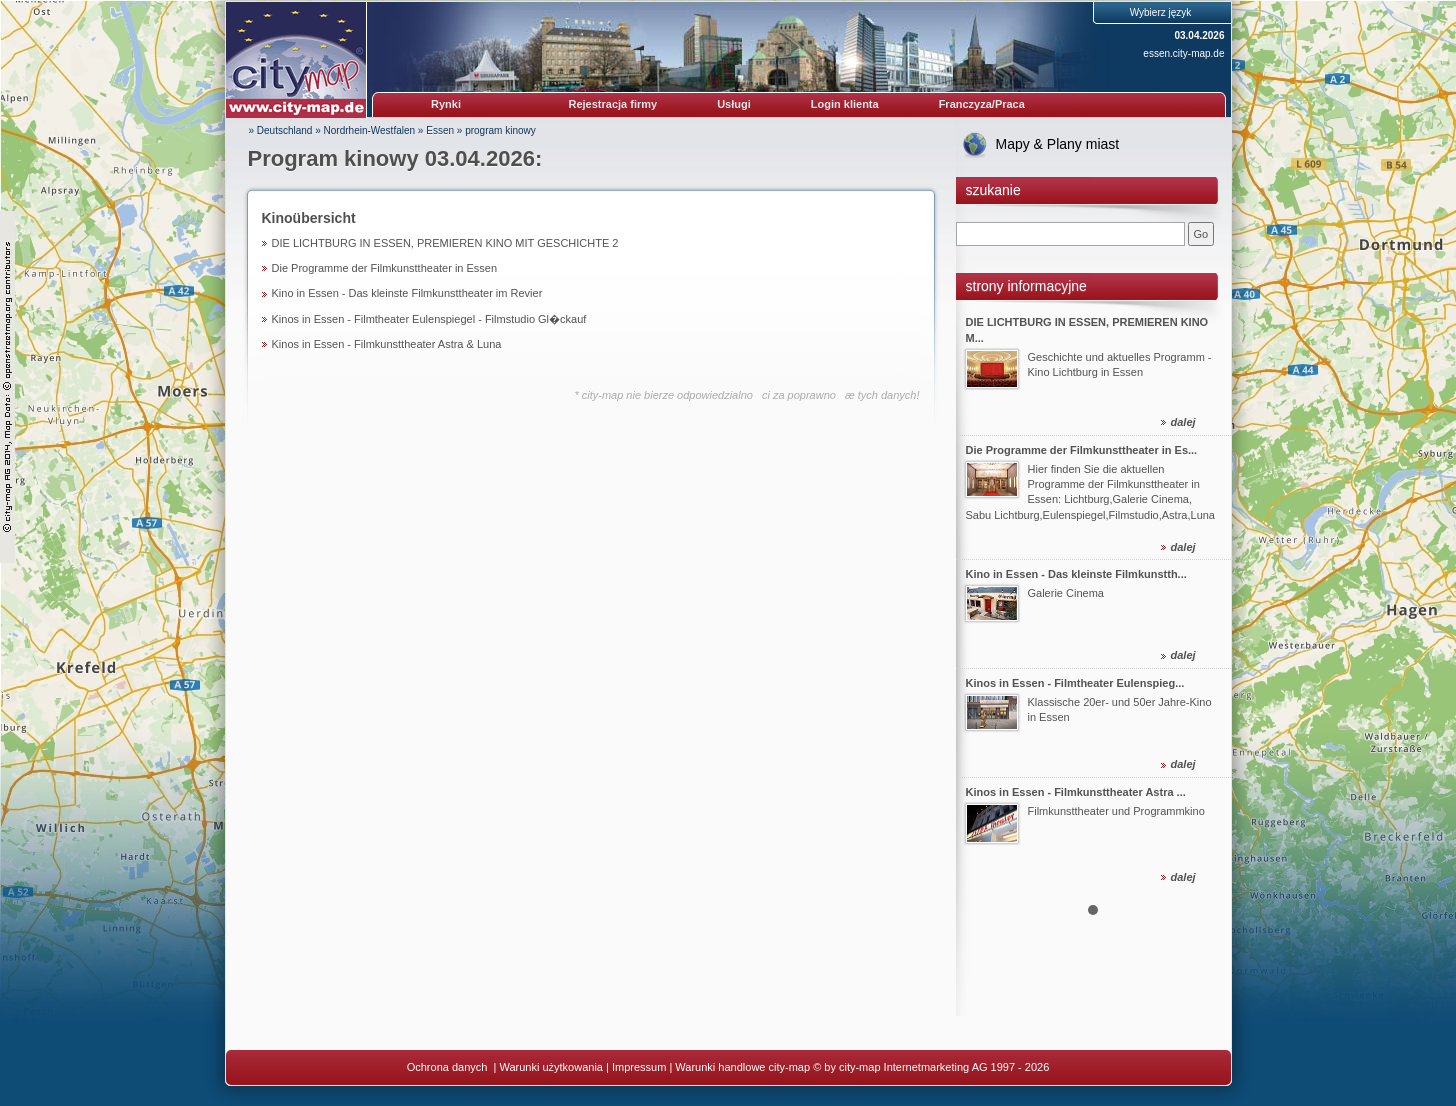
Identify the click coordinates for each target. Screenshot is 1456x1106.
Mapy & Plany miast (1058, 144)
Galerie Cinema (1066, 593)
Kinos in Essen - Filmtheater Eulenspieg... (1075, 683)
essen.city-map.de (1183, 53)
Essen (440, 130)
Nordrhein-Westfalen (370, 130)
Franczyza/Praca (982, 104)
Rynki (446, 104)
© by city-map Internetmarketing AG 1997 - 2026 (931, 1067)
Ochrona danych (449, 1067)
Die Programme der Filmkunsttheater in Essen (385, 268)
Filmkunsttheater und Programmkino (1116, 811)
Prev (982, 596)
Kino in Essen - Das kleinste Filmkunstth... (1076, 574)
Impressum (639, 1067)
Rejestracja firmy (613, 104)
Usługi (734, 104)
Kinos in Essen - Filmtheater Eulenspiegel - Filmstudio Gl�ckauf (429, 319)
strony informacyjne (1026, 286)
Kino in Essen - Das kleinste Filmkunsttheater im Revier (407, 293)
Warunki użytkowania (551, 1067)
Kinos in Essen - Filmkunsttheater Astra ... (1076, 792)
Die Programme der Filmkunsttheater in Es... (1082, 449)
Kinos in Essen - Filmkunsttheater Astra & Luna (387, 344)
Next (1205, 596)
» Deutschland (281, 130)
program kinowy (500, 130)
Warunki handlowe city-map (742, 1067)
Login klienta (845, 104)
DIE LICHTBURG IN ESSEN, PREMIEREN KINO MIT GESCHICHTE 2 (445, 243)
